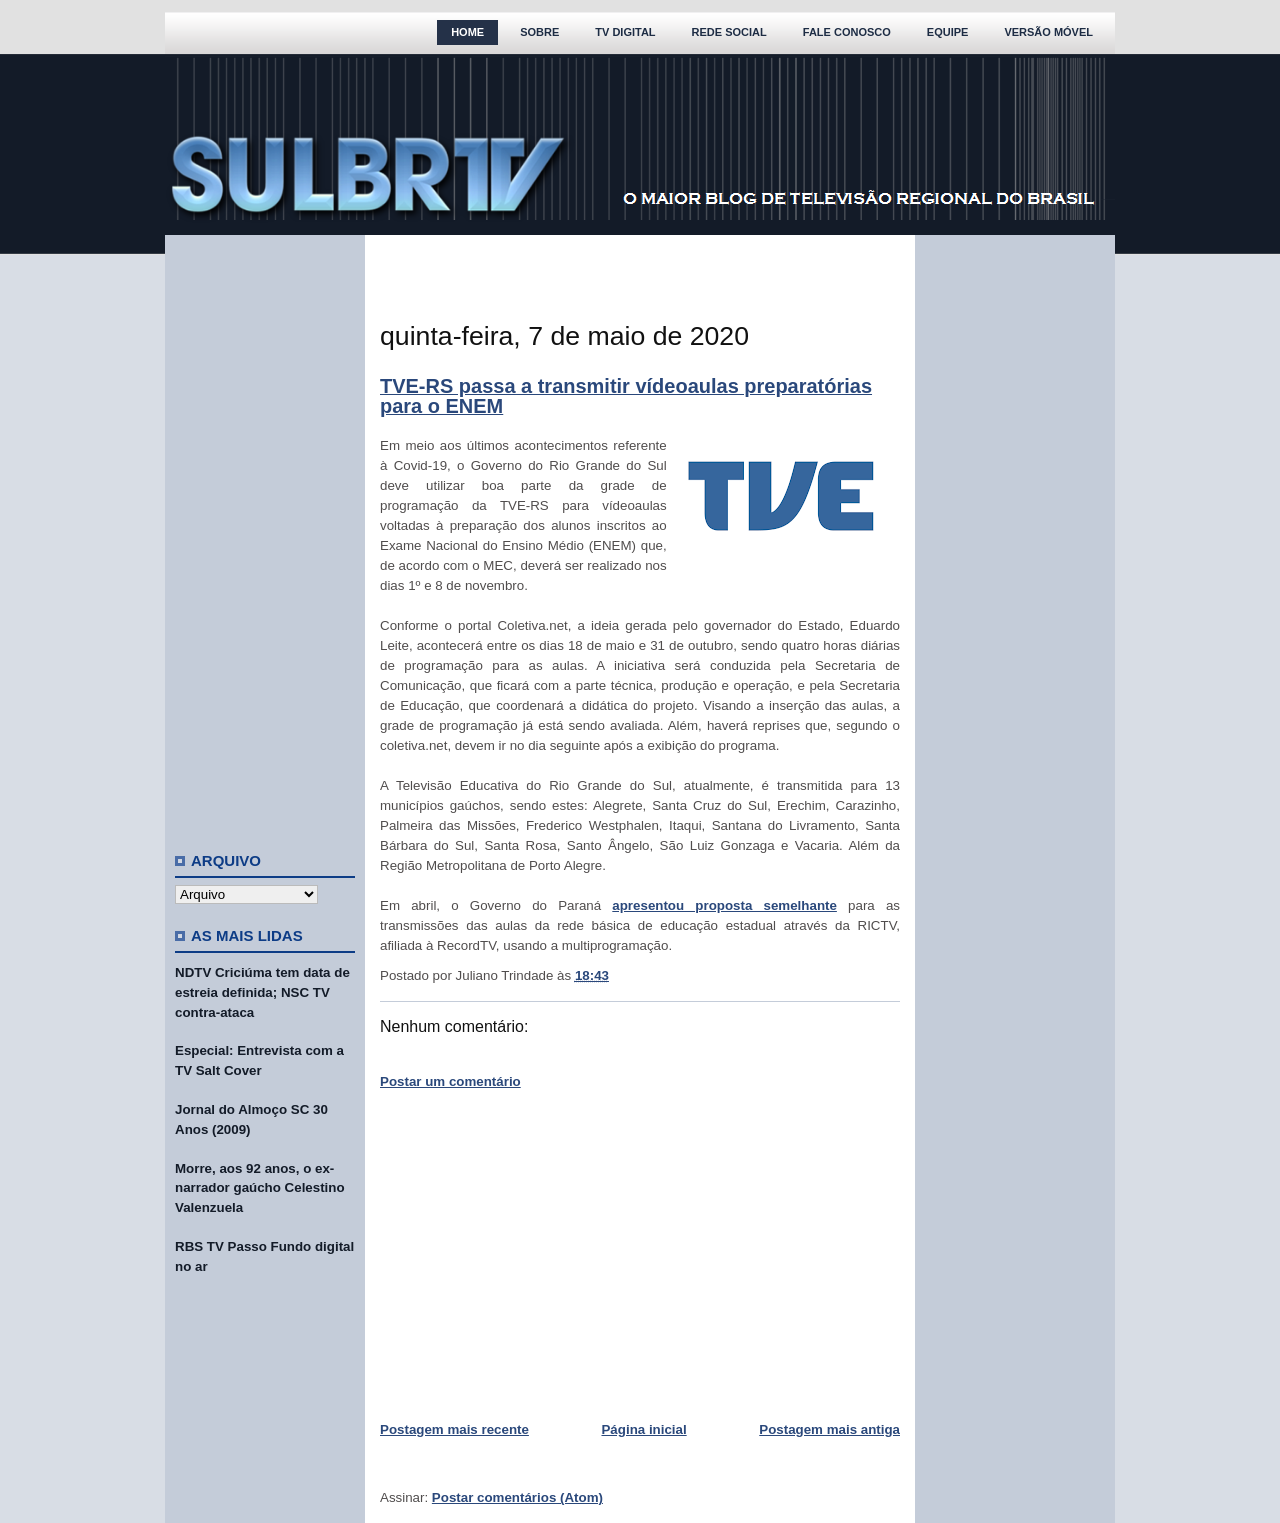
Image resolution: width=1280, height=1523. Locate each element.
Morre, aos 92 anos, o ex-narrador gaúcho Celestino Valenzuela (260, 1188)
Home (467, 32)
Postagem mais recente (454, 1429)
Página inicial (643, 1429)
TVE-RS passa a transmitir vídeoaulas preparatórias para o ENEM (626, 396)
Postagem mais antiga (829, 1429)
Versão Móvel (1048, 32)
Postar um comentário (450, 1081)
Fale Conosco (847, 32)
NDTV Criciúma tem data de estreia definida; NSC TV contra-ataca (262, 992)
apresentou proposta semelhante (724, 905)
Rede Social (729, 32)
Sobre (539, 32)
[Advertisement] (265, 535)
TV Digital (625, 32)
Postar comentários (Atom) (517, 1497)
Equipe (948, 32)
